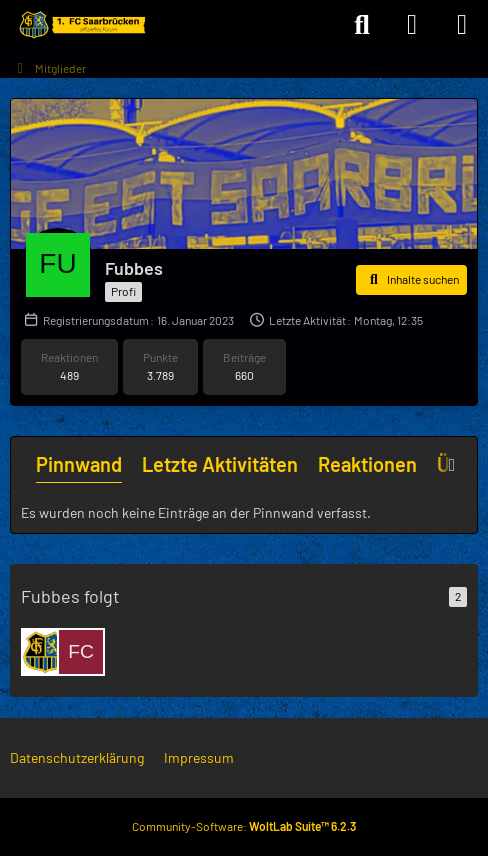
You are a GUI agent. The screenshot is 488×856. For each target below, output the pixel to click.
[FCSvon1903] (81, 652)
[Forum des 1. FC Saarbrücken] (81, 25)
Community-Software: (244, 826)
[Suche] (362, 25)
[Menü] (462, 25)
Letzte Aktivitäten (220, 464)
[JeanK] (45, 652)
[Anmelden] (412, 25)
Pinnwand (79, 464)
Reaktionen (367, 464)
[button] (411, 280)
